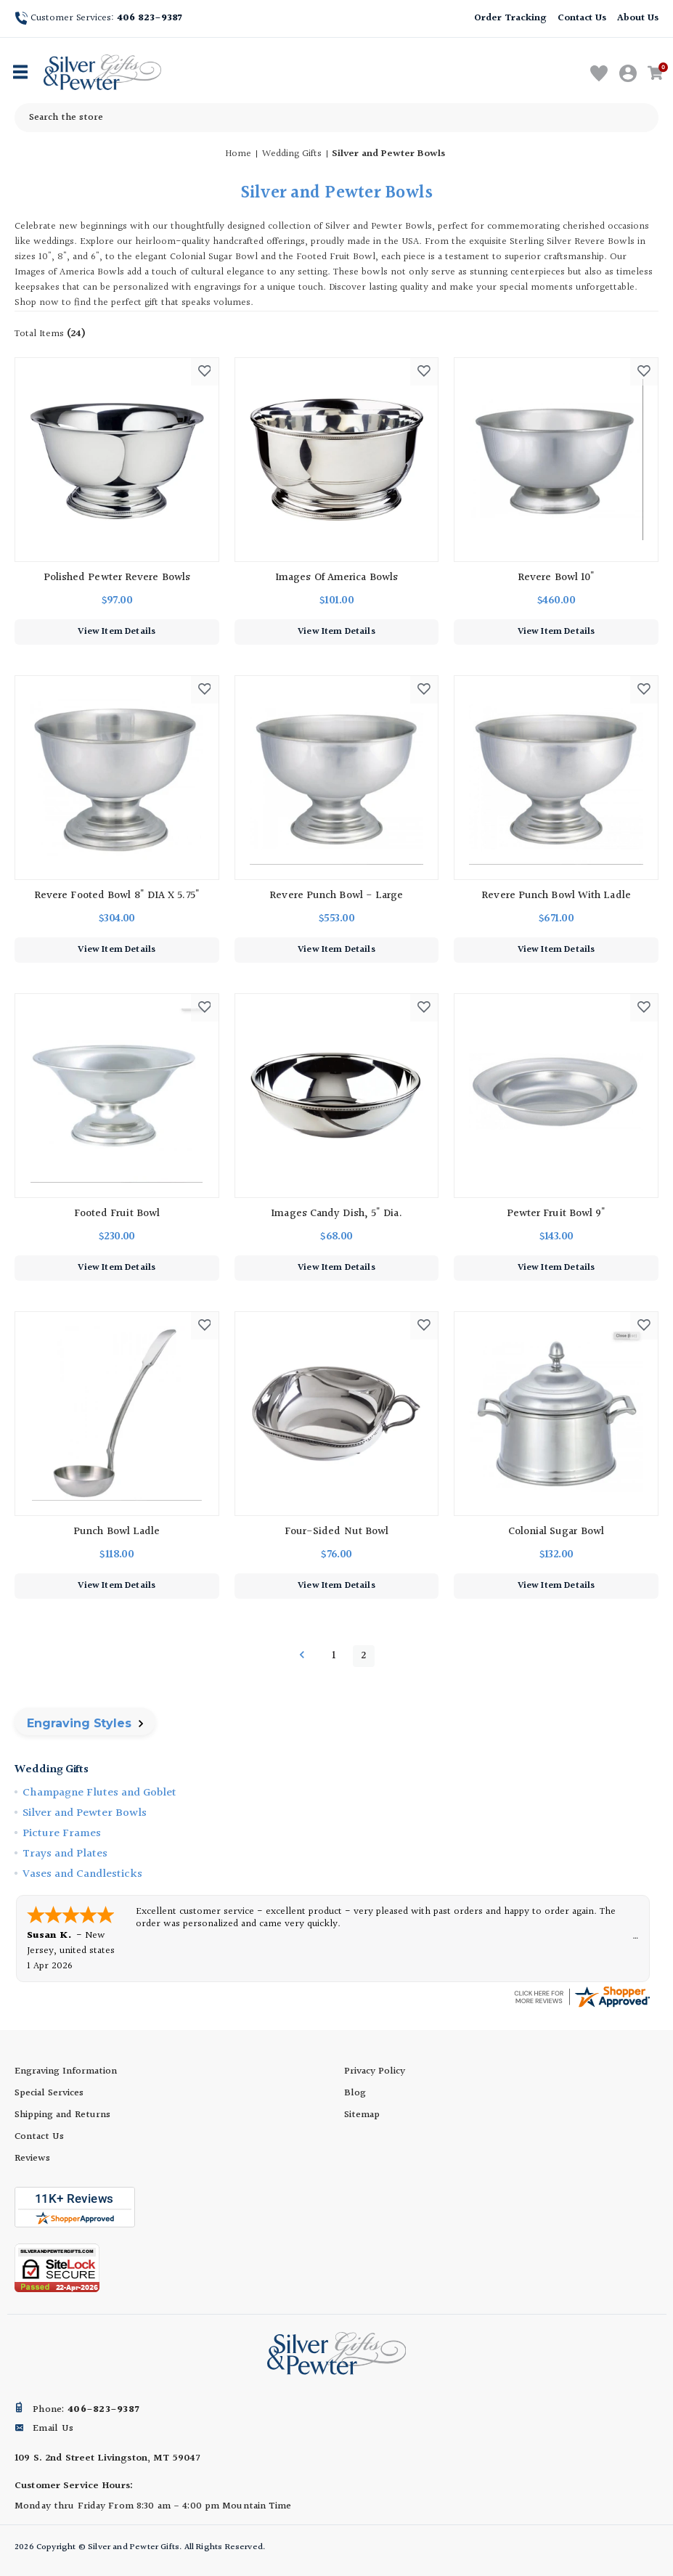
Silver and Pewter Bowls (85, 1813)
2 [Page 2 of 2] (363, 1655)
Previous (302, 1654)
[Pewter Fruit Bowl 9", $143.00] (556, 1095)
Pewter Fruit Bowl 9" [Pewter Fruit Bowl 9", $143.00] (556, 1214)
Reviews (32, 2159)
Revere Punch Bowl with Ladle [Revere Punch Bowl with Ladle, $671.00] (556, 896)
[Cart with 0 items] (658, 73)
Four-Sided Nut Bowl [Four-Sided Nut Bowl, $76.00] (337, 1532)
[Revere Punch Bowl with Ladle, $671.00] (556, 777)
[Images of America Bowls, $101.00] (337, 459)
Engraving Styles (85, 1723)
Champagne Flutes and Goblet (99, 1793)
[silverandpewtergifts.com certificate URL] (581, 1997)
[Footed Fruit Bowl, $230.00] (117, 1095)
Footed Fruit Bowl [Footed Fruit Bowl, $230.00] (117, 1214)
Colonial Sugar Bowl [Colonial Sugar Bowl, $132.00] (556, 1532)
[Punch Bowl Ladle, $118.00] (117, 1413)
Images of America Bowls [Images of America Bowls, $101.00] (336, 578)
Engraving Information (66, 2071)
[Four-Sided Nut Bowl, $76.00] (337, 1413)
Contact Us (582, 18)
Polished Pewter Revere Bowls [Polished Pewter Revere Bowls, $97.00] (117, 578)
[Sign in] (628, 74)
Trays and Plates (65, 1854)
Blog (355, 2093)
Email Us (53, 2429)
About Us (637, 18)
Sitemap (362, 2115)
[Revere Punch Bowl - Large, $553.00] (337, 777)
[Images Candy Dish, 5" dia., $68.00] (337, 1095)
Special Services (49, 2093)
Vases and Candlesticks (82, 1874)
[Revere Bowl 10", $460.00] (556, 459)
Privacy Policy (374, 2071)
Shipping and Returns (62, 2115)
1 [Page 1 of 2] (333, 1655)
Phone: (86, 2410)
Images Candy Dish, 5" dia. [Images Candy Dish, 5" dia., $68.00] (336, 1214)
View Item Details (116, 631)
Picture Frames (62, 1834)
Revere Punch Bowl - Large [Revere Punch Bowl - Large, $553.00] (336, 896)
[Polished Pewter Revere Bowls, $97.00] (117, 459)
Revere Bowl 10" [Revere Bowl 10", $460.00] (556, 578)
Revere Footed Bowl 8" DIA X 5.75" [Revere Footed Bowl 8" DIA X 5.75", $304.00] (117, 896)
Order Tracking (510, 18)
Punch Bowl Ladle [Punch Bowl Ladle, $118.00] (116, 1532)
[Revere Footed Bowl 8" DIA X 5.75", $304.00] (117, 777)
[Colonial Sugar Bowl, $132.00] (556, 1413)
